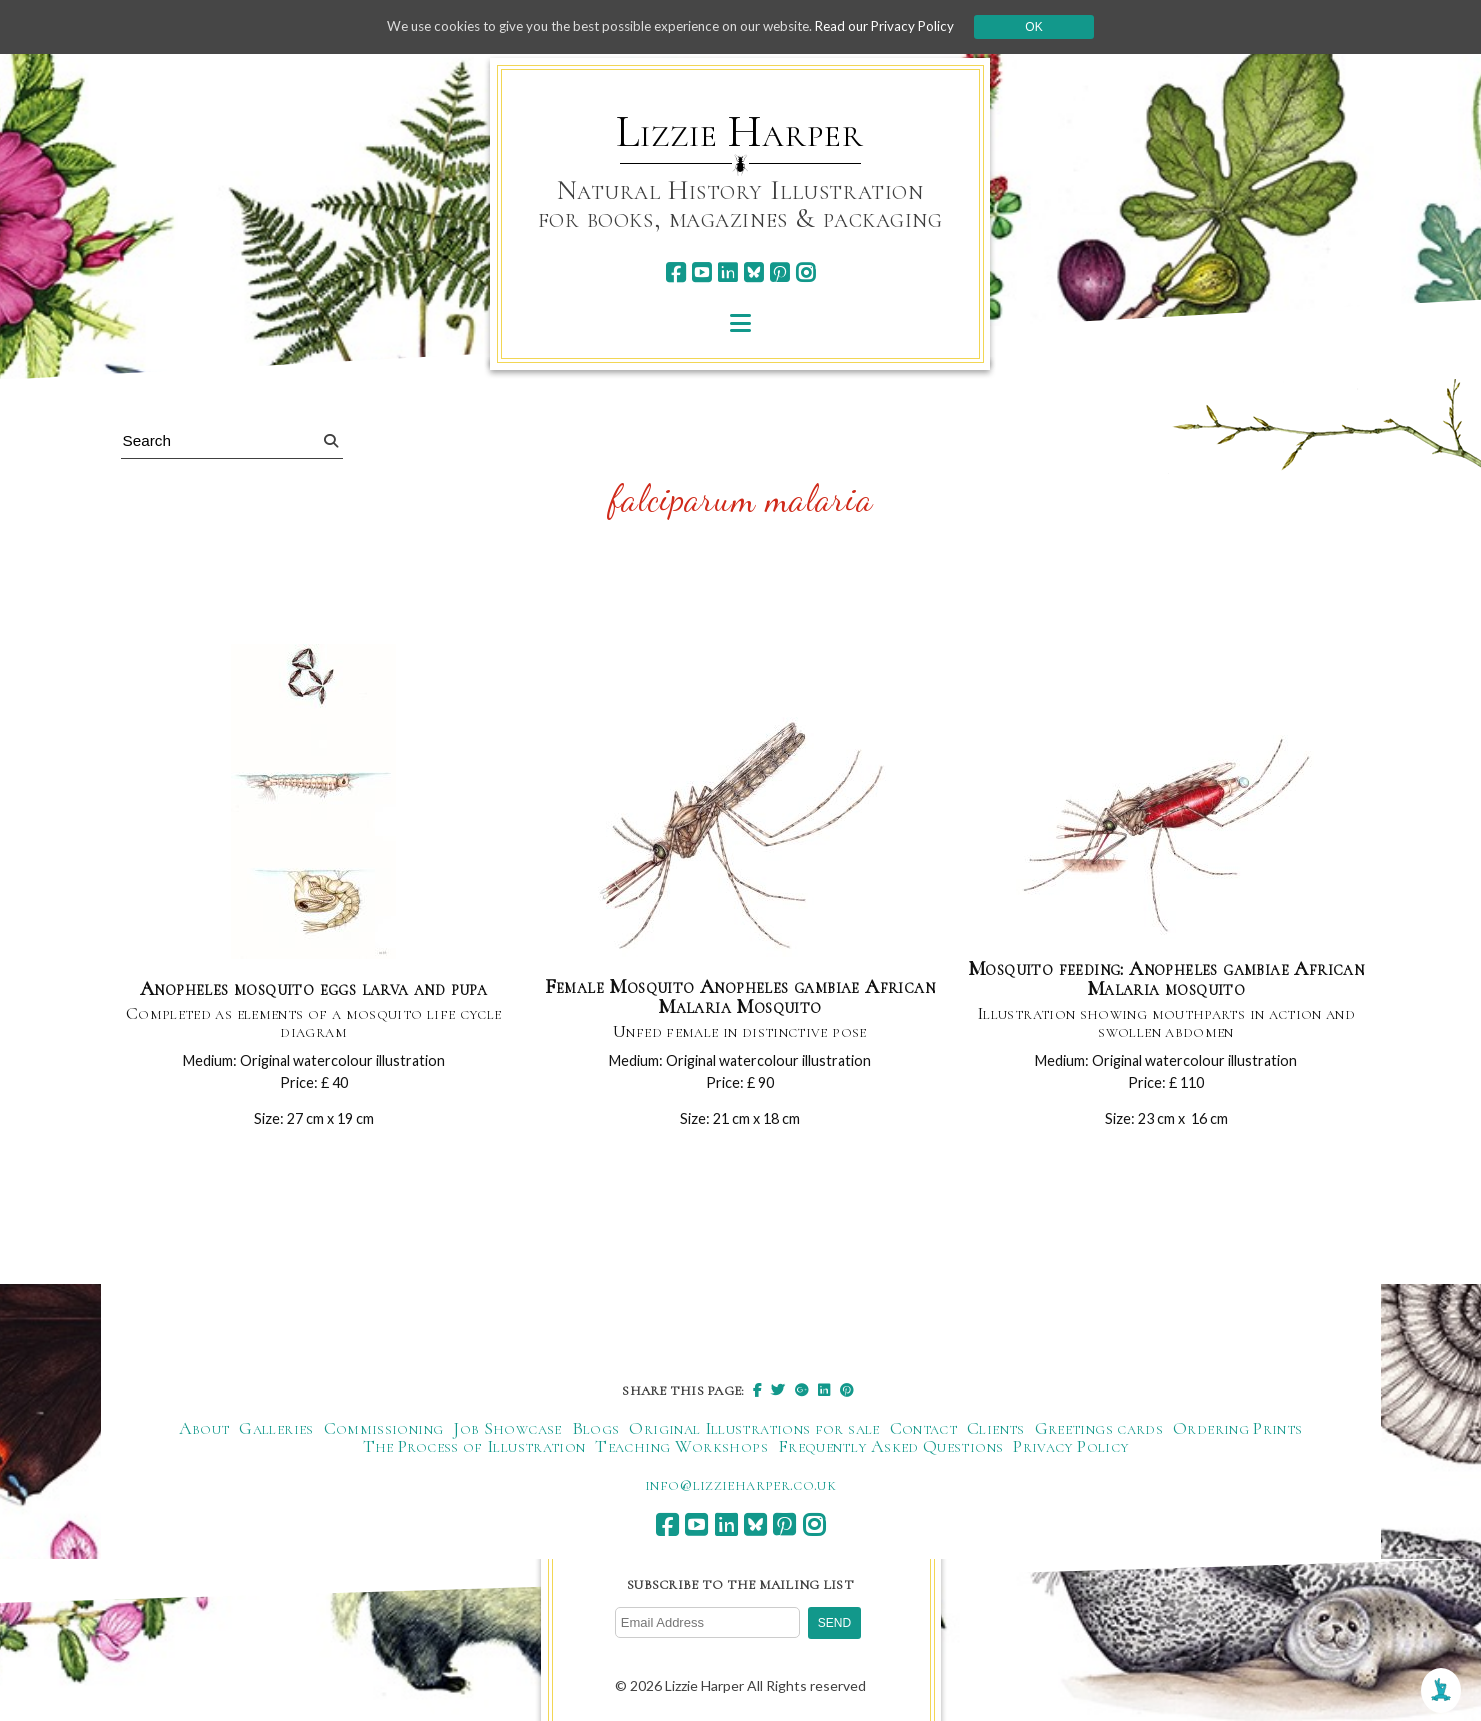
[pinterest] (779, 272)
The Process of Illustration (474, 1450)
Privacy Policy (1070, 1450)
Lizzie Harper (739, 132)
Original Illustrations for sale (754, 1432)
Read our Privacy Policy (900, 26)
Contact (924, 1432)
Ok (1051, 27)
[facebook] (675, 272)
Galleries (276, 1432)
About (204, 1432)
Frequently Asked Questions (890, 1450)
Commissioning (384, 1432)
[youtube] (701, 272)
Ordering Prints (1237, 1432)
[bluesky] (753, 272)
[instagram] (805, 272)
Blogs (596, 1432)
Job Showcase (507, 1432)
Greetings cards (1099, 1432)
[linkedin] (727, 272)
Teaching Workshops (681, 1450)
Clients (996, 1432)
